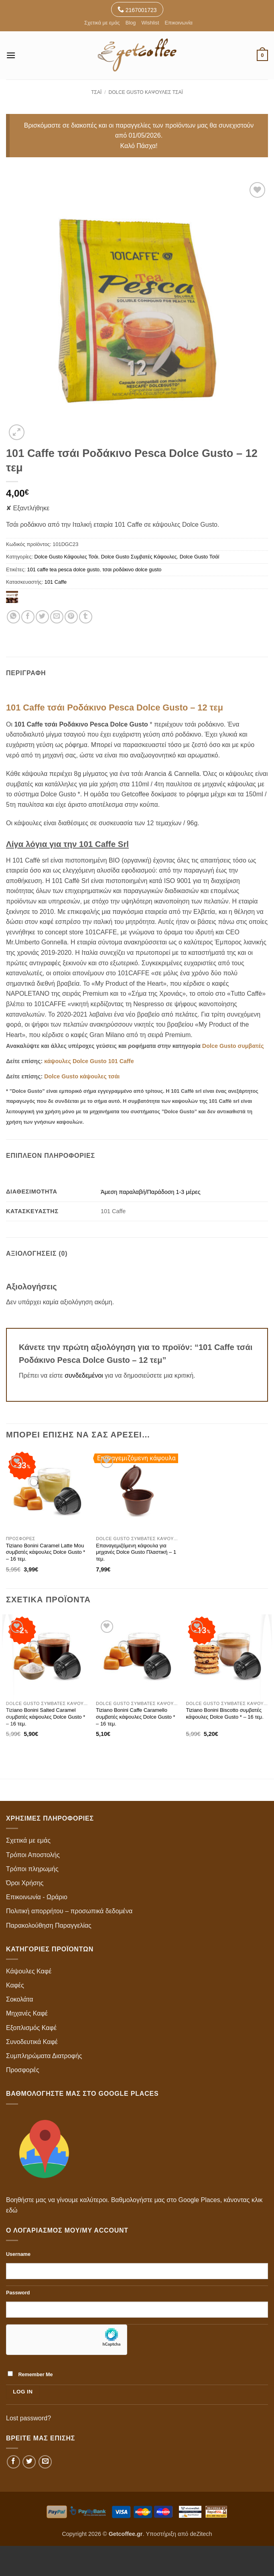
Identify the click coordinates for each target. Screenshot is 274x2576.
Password (18, 2293)
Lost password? (28, 2418)
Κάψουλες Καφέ (28, 1971)
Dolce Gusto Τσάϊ (199, 557)
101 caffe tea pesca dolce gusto (63, 569)
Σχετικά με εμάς (102, 23)
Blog (131, 23)
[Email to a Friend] (56, 616)
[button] (11, 55)
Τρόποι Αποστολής (33, 1854)
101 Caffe (56, 582)
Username (18, 2254)
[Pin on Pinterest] (71, 616)
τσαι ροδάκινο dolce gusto (131, 569)
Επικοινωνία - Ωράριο (36, 1897)
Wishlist (150, 23)
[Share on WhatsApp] (13, 616)
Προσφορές (22, 2069)
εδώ (12, 2210)
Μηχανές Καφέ (27, 2013)
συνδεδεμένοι (85, 1375)
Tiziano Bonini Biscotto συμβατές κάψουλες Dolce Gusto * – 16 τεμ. (225, 1713)
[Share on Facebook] (28, 616)
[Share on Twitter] (42, 616)
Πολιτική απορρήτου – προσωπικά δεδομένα (69, 1911)
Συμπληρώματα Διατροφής (44, 2055)
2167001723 (137, 9)
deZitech (201, 2534)
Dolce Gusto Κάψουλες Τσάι (146, 92)
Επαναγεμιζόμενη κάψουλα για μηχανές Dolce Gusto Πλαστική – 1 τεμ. (136, 1552)
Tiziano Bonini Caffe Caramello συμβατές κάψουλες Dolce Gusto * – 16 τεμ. (135, 1717)
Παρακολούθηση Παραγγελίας (48, 1925)
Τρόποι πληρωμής (32, 1869)
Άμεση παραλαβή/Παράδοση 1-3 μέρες (150, 1192)
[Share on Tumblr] (85, 616)
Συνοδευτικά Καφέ (32, 2041)
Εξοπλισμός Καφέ (31, 2027)
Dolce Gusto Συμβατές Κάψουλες (139, 557)
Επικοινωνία (178, 23)
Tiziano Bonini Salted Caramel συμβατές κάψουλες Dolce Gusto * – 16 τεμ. (45, 1717)
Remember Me (30, 2374)
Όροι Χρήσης (25, 1883)
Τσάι (96, 92)
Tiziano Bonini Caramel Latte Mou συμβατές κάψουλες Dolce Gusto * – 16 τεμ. (45, 1552)
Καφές (15, 1985)
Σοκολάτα (19, 1999)
